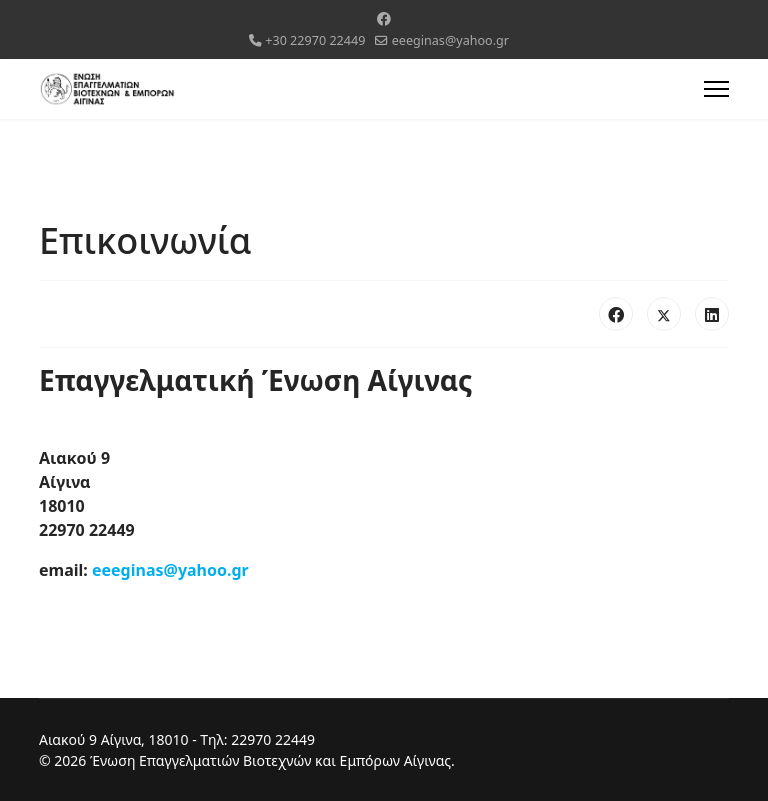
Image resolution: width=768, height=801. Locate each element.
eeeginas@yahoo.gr (450, 40)
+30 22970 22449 (315, 40)
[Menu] (716, 89)
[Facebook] (384, 18)
